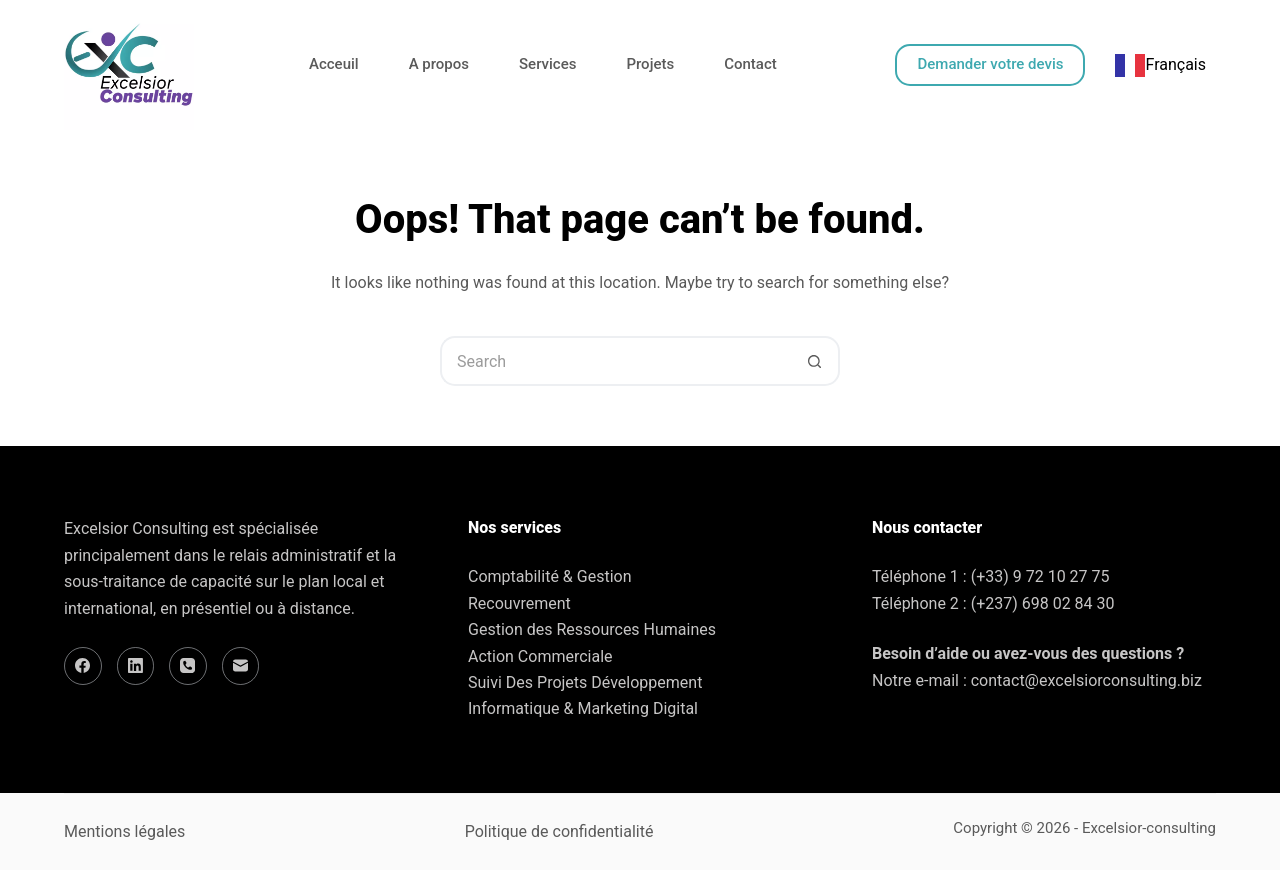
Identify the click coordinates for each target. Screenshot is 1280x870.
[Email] (241, 666)
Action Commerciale (540, 656)
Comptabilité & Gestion (549, 576)
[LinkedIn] (136, 666)
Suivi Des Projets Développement (585, 682)
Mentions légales (124, 831)
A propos (439, 64)
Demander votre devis (990, 64)
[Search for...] (615, 361)
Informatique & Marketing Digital (583, 708)
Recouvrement (519, 603)
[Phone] (188, 666)
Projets (650, 64)
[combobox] (1160, 65)
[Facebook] (83, 666)
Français (1160, 64)
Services (547, 64)
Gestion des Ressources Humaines (592, 629)
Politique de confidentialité (559, 831)
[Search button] (815, 361)
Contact (750, 64)
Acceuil (334, 64)
